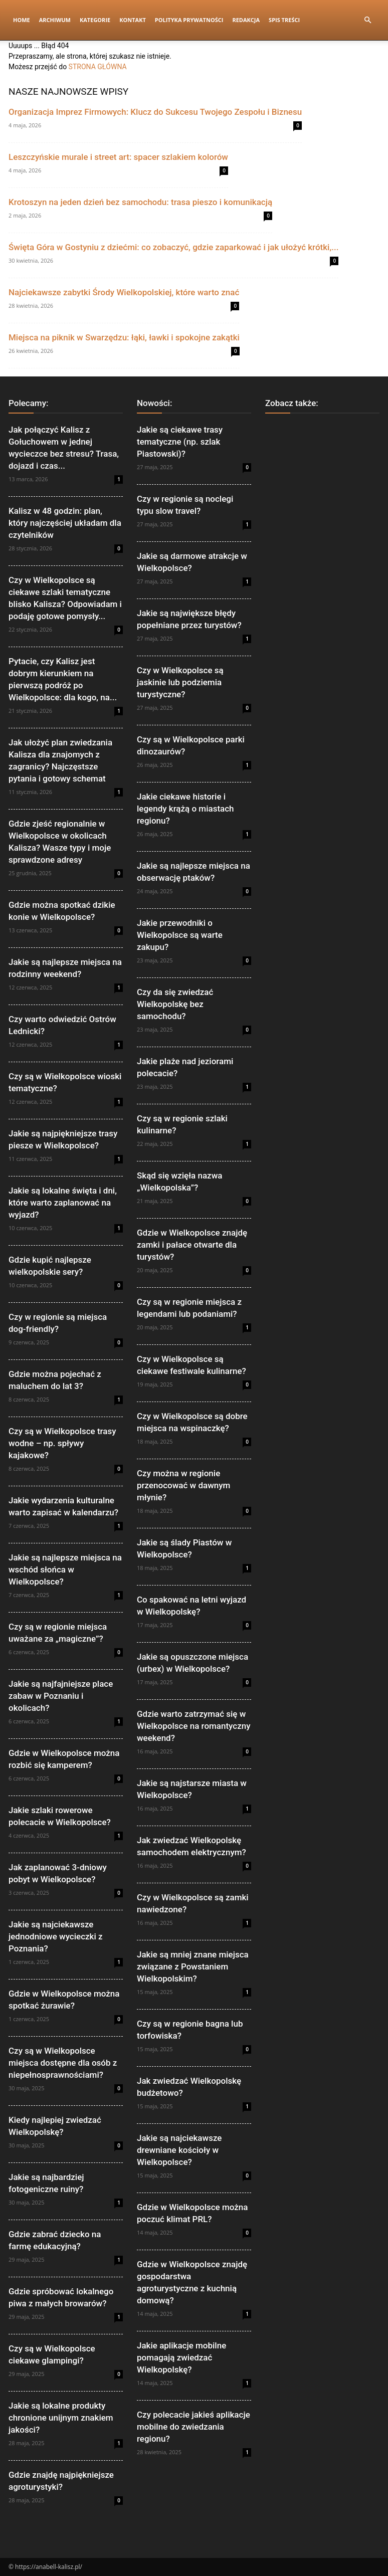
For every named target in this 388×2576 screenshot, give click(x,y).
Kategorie (95, 20)
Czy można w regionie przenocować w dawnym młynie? (183, 1485)
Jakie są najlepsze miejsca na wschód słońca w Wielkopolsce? (65, 1569)
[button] (367, 20)
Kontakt (132, 20)
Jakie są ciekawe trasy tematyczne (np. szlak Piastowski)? (180, 442)
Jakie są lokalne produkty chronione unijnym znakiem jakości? (61, 2418)
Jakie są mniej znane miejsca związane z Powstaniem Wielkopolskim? (193, 1966)
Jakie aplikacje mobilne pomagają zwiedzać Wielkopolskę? (181, 2357)
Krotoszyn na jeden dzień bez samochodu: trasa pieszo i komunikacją (140, 202)
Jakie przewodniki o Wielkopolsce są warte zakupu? (180, 935)
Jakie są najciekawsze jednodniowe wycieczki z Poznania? (56, 1936)
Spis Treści (284, 20)
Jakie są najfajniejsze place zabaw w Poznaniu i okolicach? (61, 1696)
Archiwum (55, 20)
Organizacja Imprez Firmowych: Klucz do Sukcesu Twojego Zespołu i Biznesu (155, 112)
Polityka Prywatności (189, 20)
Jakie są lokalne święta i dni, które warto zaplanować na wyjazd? (63, 1202)
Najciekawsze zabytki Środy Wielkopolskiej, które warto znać (124, 292)
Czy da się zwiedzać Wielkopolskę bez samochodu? (175, 1004)
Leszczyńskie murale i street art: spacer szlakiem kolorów (118, 157)
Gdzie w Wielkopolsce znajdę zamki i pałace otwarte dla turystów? (192, 1245)
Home (21, 20)
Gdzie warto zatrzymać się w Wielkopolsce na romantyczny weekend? (194, 1726)
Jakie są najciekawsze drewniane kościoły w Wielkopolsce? (179, 2150)
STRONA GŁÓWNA (98, 67)
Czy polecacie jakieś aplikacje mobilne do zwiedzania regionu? (193, 2427)
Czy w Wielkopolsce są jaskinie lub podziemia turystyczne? (180, 682)
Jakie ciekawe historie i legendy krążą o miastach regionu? (185, 808)
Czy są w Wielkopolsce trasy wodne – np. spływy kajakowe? (62, 1443)
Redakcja (246, 20)
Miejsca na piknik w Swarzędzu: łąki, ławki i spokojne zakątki (124, 337)
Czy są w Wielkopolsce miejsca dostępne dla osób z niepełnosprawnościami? (63, 2063)
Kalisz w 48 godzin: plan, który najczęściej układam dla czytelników (65, 523)
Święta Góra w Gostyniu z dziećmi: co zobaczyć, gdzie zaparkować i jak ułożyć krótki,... (173, 247)
